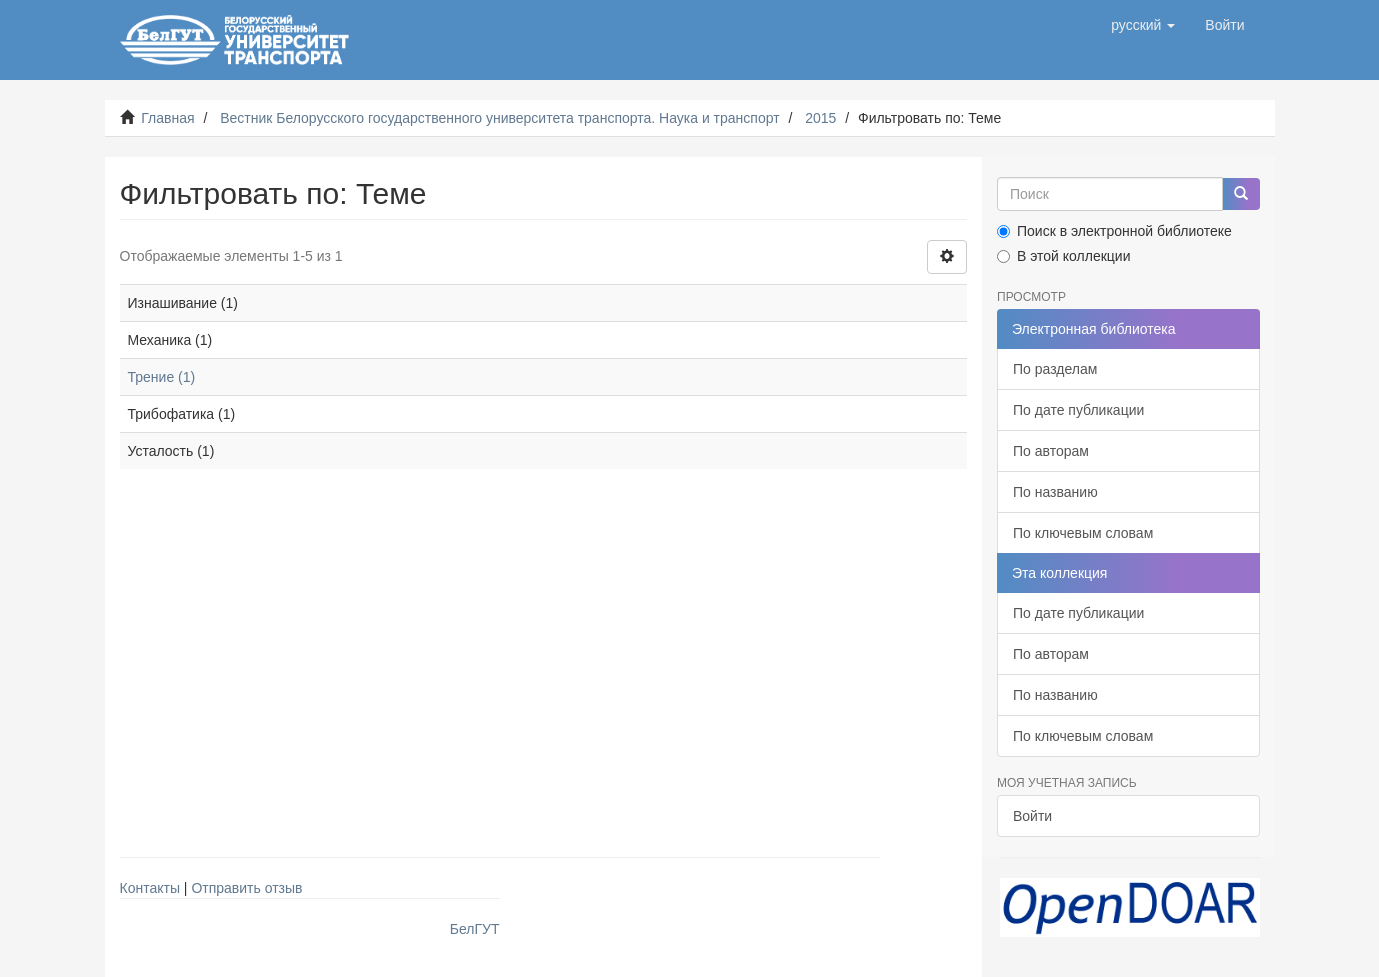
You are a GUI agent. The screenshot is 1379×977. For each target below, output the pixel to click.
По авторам (1051, 451)
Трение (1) (162, 377)
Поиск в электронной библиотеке (1114, 231)
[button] (1143, 25)
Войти (1032, 816)
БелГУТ (475, 929)
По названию (1055, 492)
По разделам (1055, 369)
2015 (820, 118)
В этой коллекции (1063, 256)
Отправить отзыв (246, 888)
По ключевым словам (1083, 533)
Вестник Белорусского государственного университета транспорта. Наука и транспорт (499, 118)
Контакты (150, 888)
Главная (167, 118)
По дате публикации (1078, 410)
